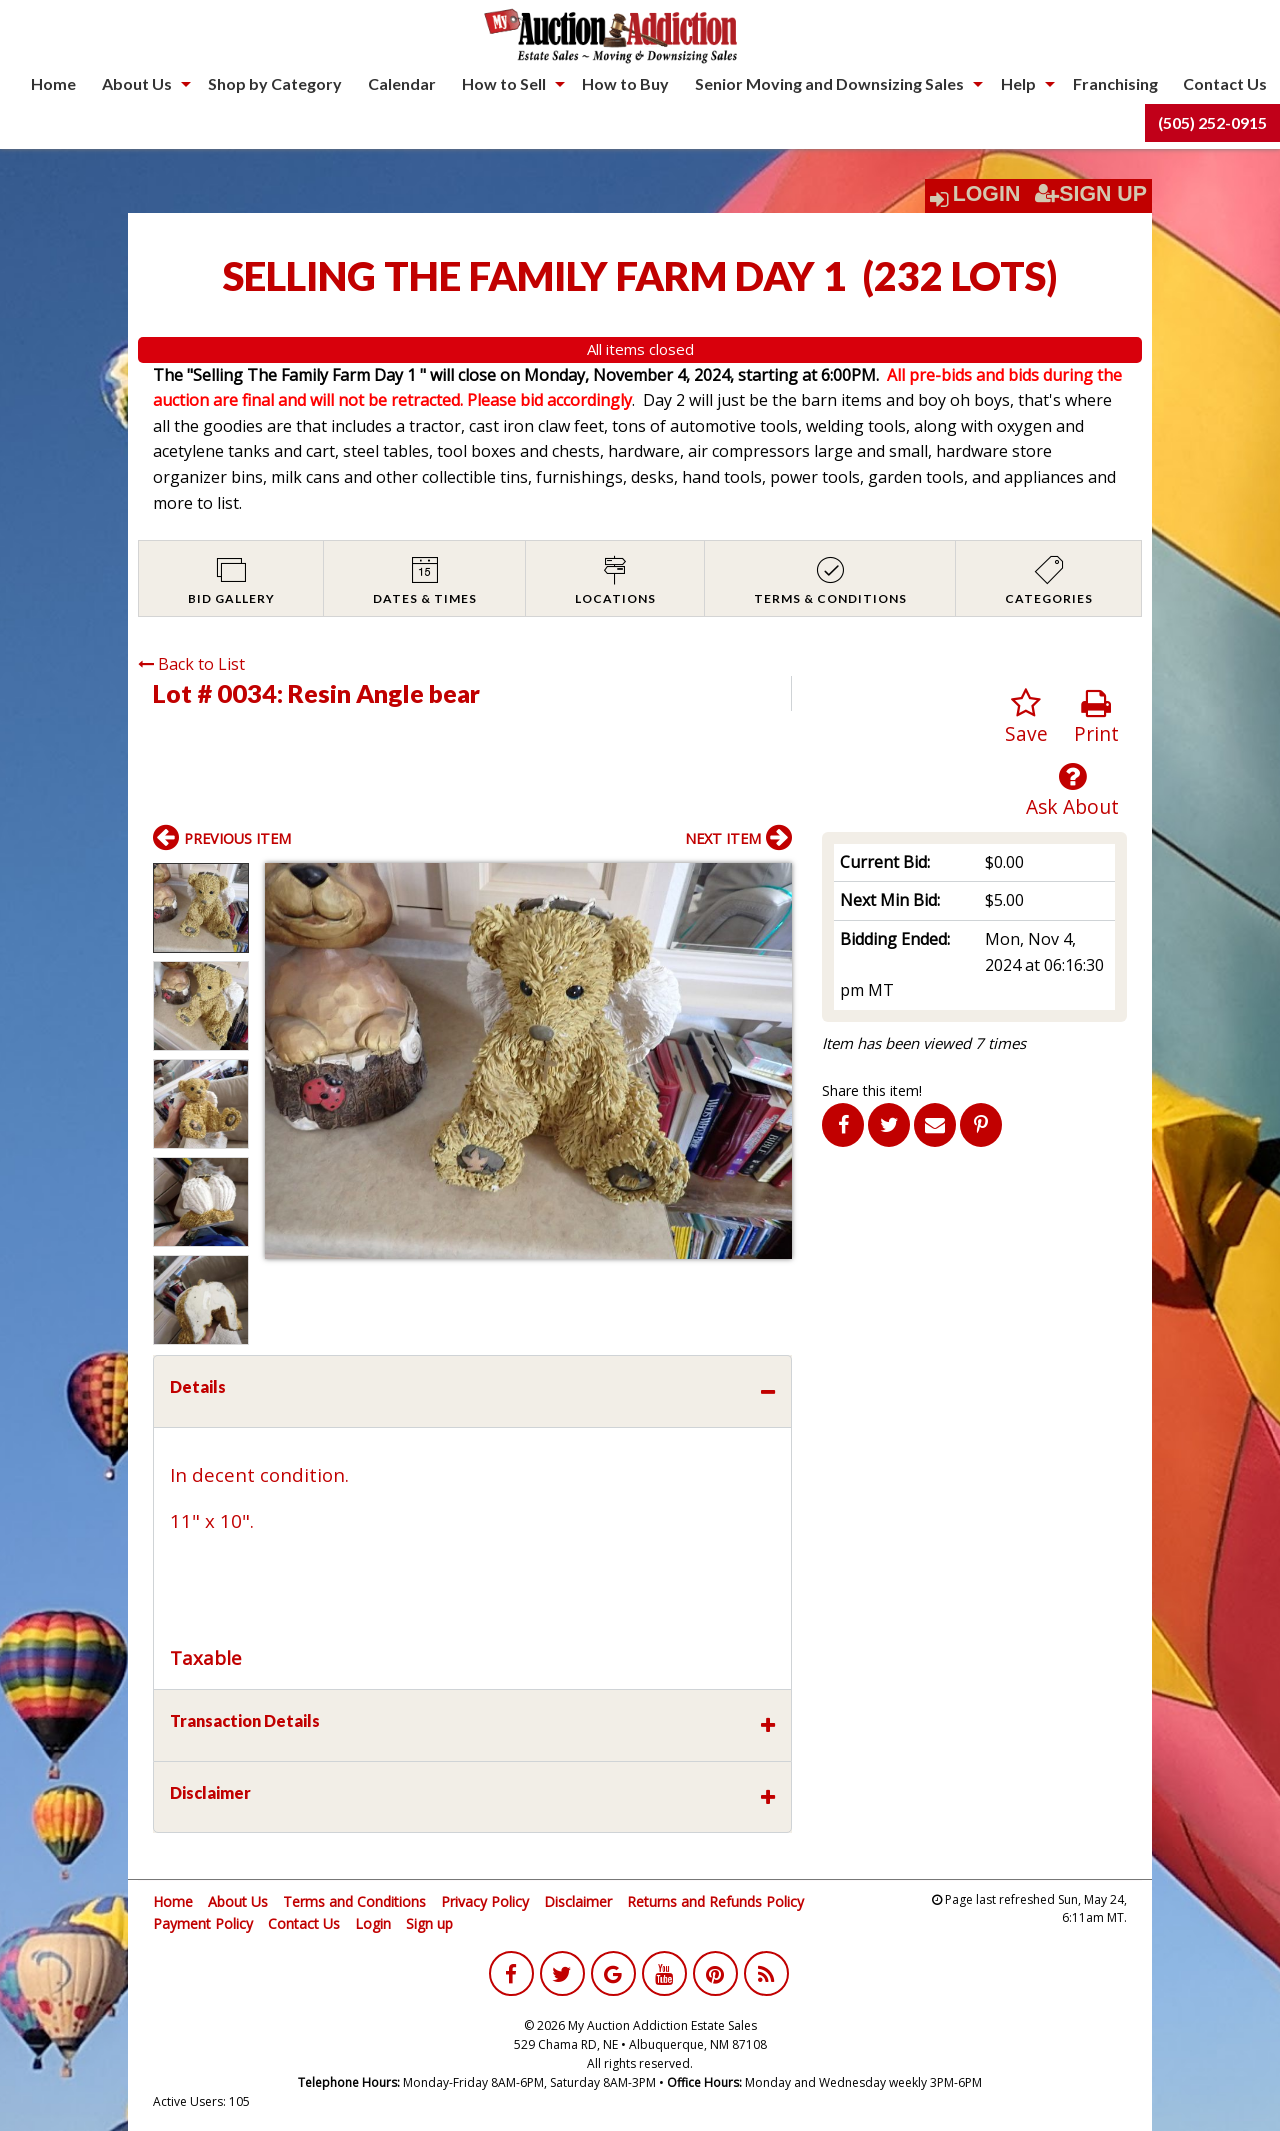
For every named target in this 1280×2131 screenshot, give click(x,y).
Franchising (1115, 83)
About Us (137, 83)
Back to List (191, 664)
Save (1026, 717)
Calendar (402, 83)
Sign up (429, 1923)
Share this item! (872, 1090)
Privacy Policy (485, 1901)
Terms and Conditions (354, 1901)
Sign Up (1091, 194)
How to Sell (504, 83)
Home (53, 83)
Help (1018, 83)
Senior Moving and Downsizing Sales (829, 83)
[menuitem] (53, 84)
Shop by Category (275, 83)
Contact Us (1225, 83)
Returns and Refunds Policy (715, 1901)
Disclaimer (578, 1901)
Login (987, 194)
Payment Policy (203, 1923)
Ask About (1072, 790)
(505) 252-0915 (1212, 122)
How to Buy (625, 83)
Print (1096, 717)
